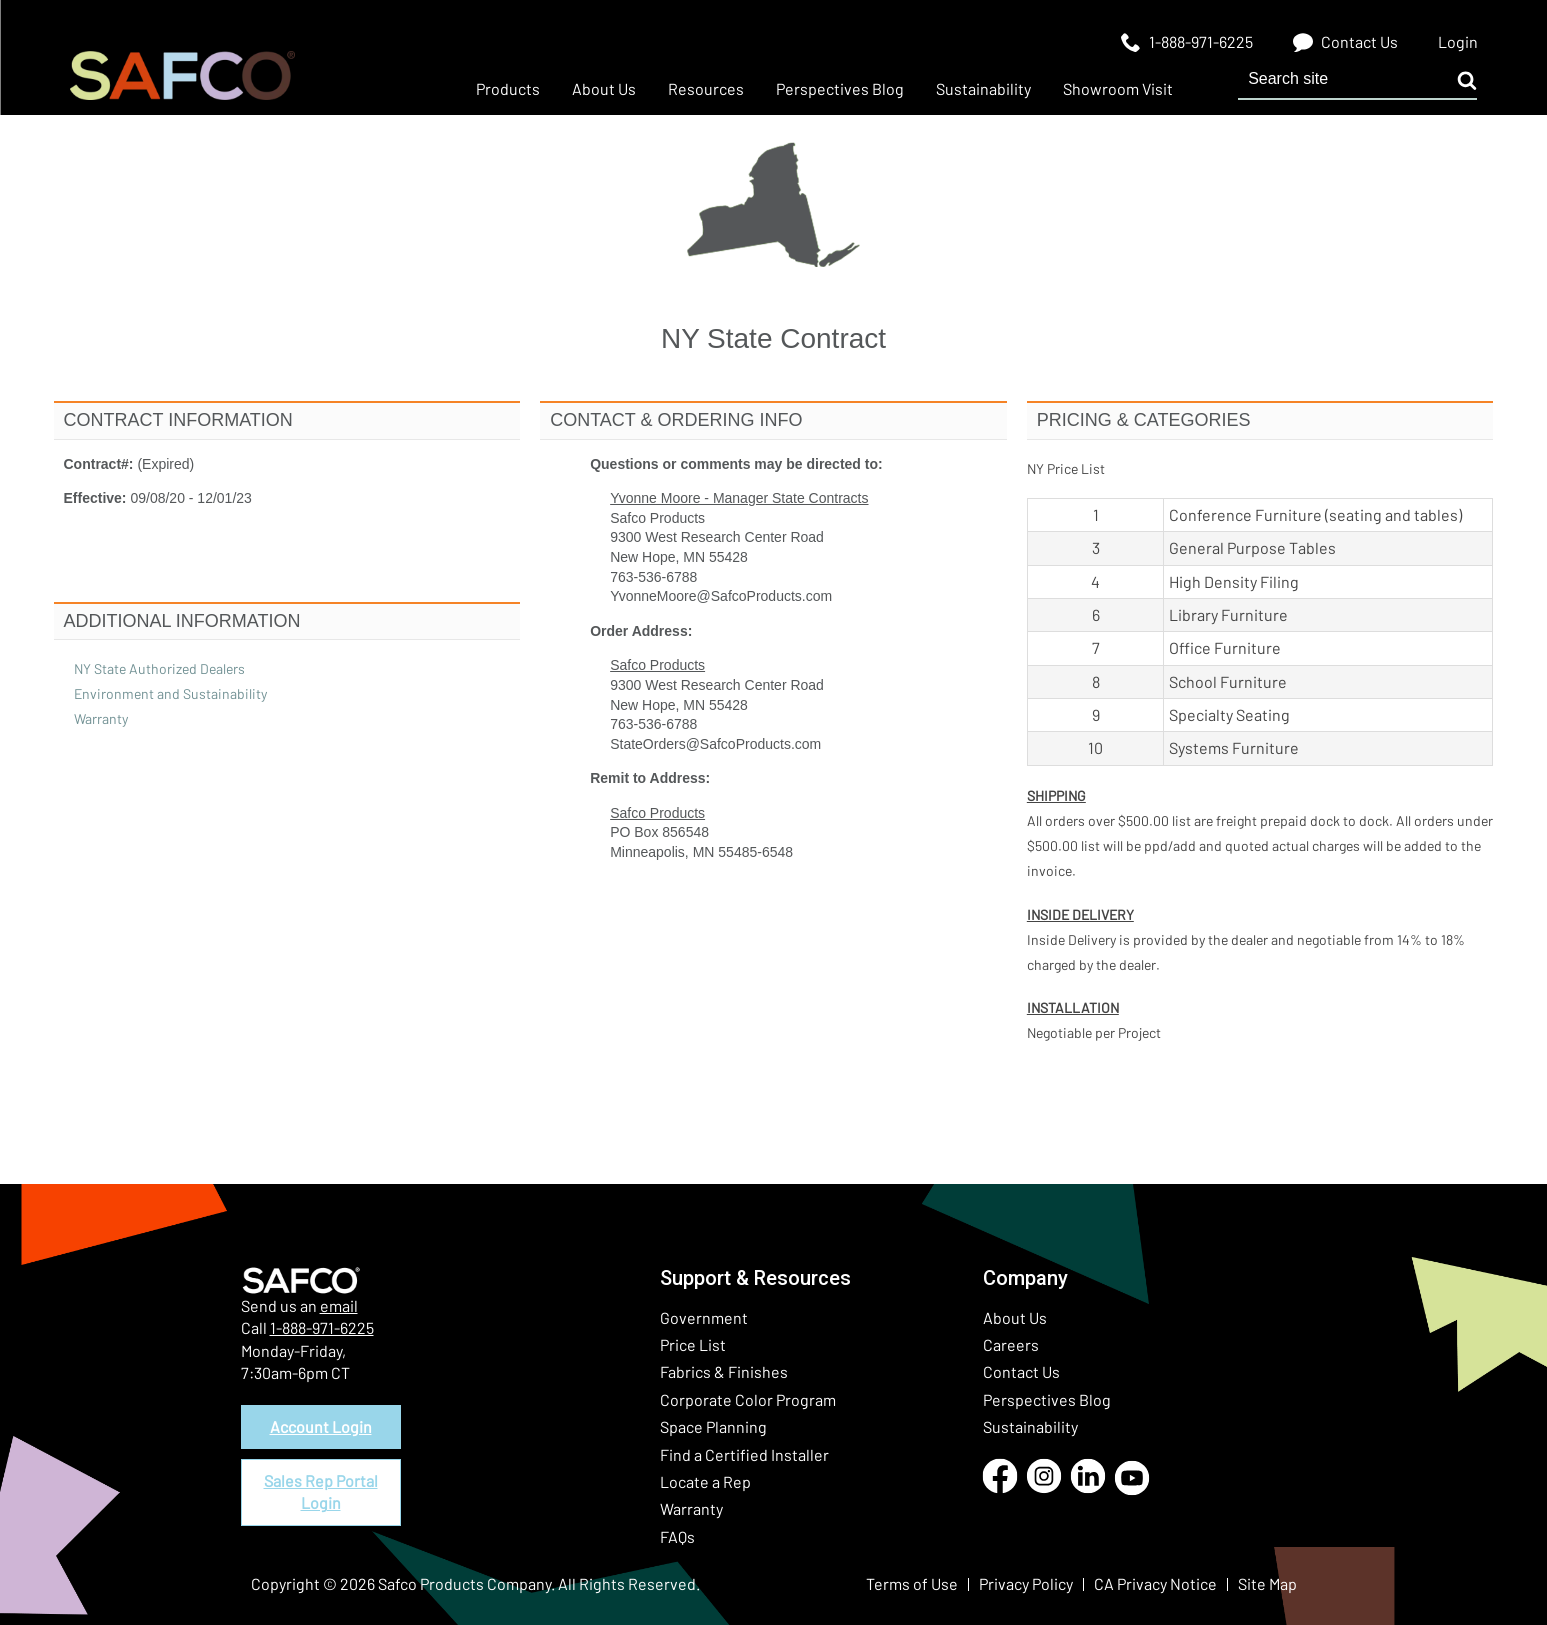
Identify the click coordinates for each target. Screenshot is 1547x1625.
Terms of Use (912, 1583)
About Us (1015, 1317)
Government (704, 1317)
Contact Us (1021, 1371)
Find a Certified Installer (744, 1454)
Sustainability (1030, 1426)
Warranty (691, 1508)
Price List (693, 1344)
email (339, 1305)
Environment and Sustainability (170, 693)
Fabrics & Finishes (724, 1371)
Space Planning (713, 1426)
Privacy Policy (1026, 1583)
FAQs (677, 1536)
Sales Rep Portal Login (321, 1491)
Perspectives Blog (1047, 1399)
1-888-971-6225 (322, 1327)
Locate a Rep (705, 1481)
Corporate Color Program (748, 1399)
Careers (1011, 1344)
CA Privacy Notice (1155, 1583)
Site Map (1267, 1583)
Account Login (321, 1426)
